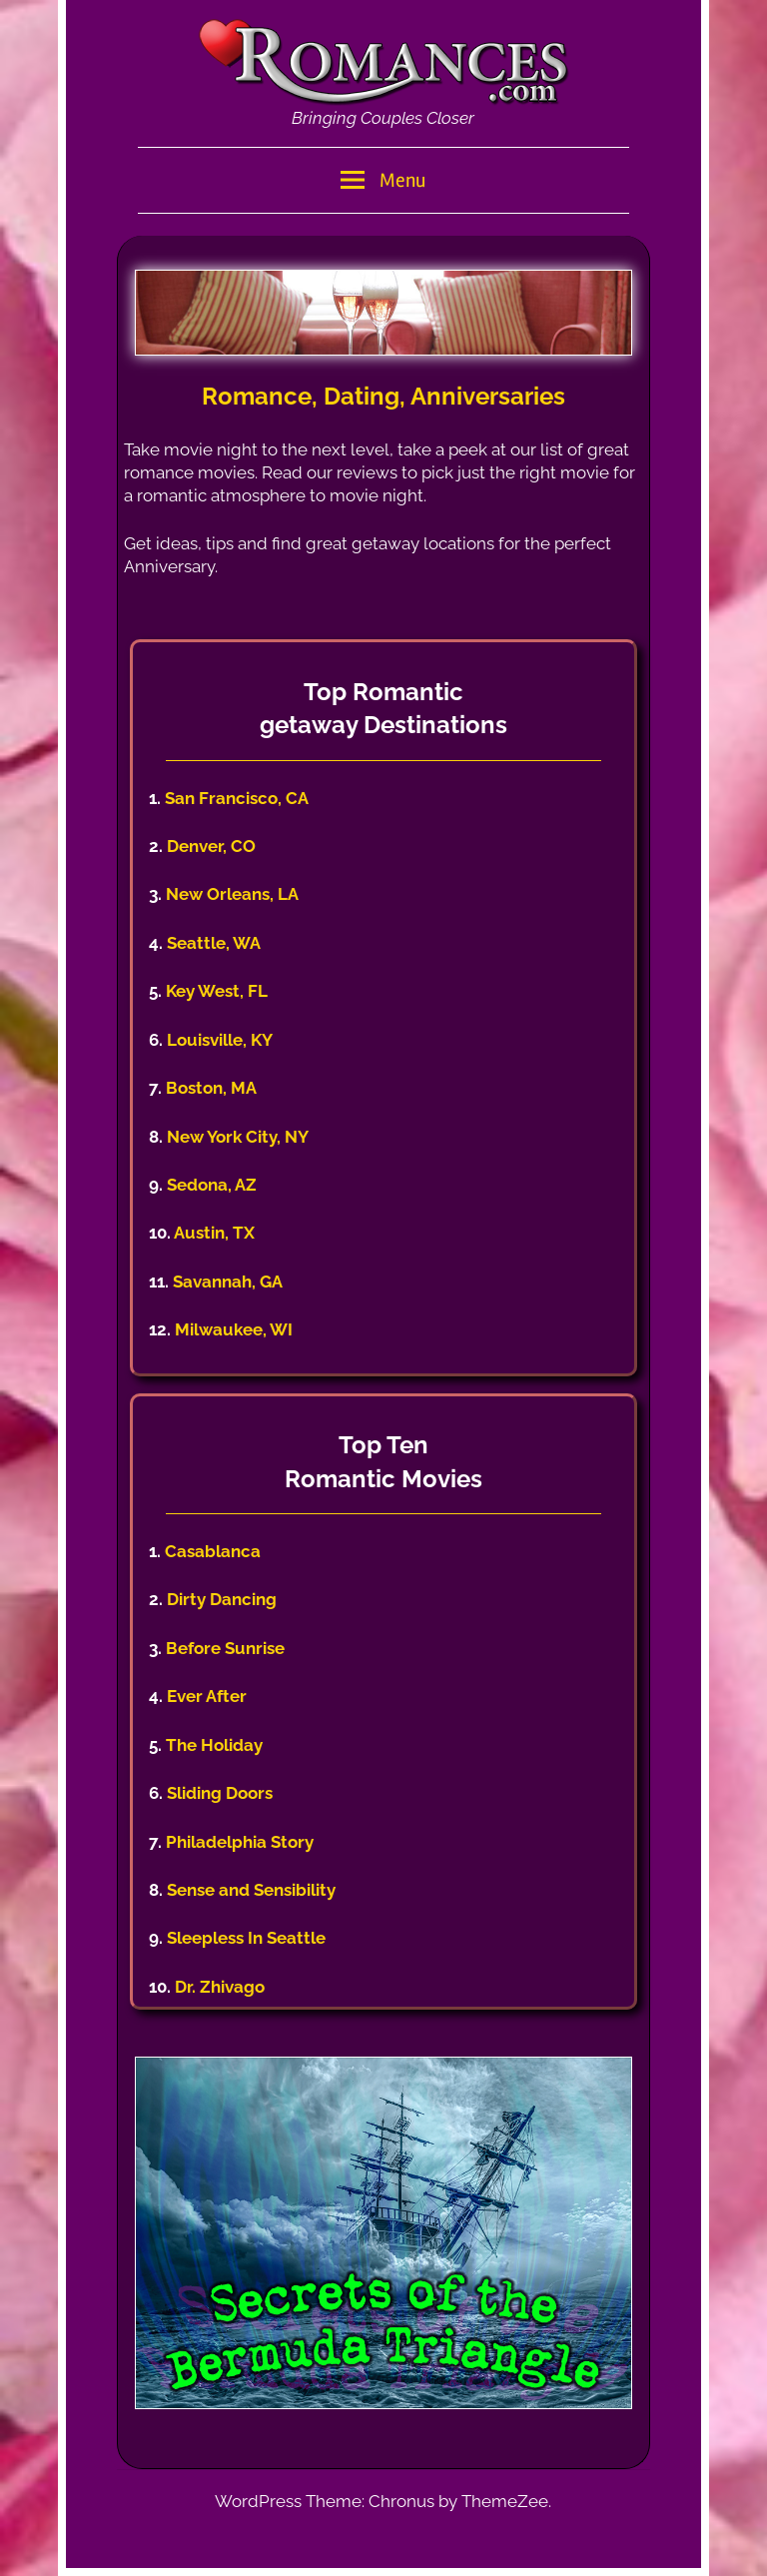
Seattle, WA (214, 943)
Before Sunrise (225, 1648)
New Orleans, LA (232, 894)
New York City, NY (238, 1137)
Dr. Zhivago (220, 1987)
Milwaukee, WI (234, 1329)
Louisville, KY (220, 1040)
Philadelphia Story (240, 1842)
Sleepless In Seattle (246, 1938)
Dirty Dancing (222, 1599)
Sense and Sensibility (251, 1890)
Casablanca (213, 1551)
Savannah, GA (228, 1281)
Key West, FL (217, 991)
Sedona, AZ (212, 1185)
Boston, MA (211, 1088)
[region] (384, 313)
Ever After (207, 1696)
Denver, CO (211, 846)
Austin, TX (214, 1233)
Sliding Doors (220, 1793)
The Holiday (214, 1745)
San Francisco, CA (237, 798)
